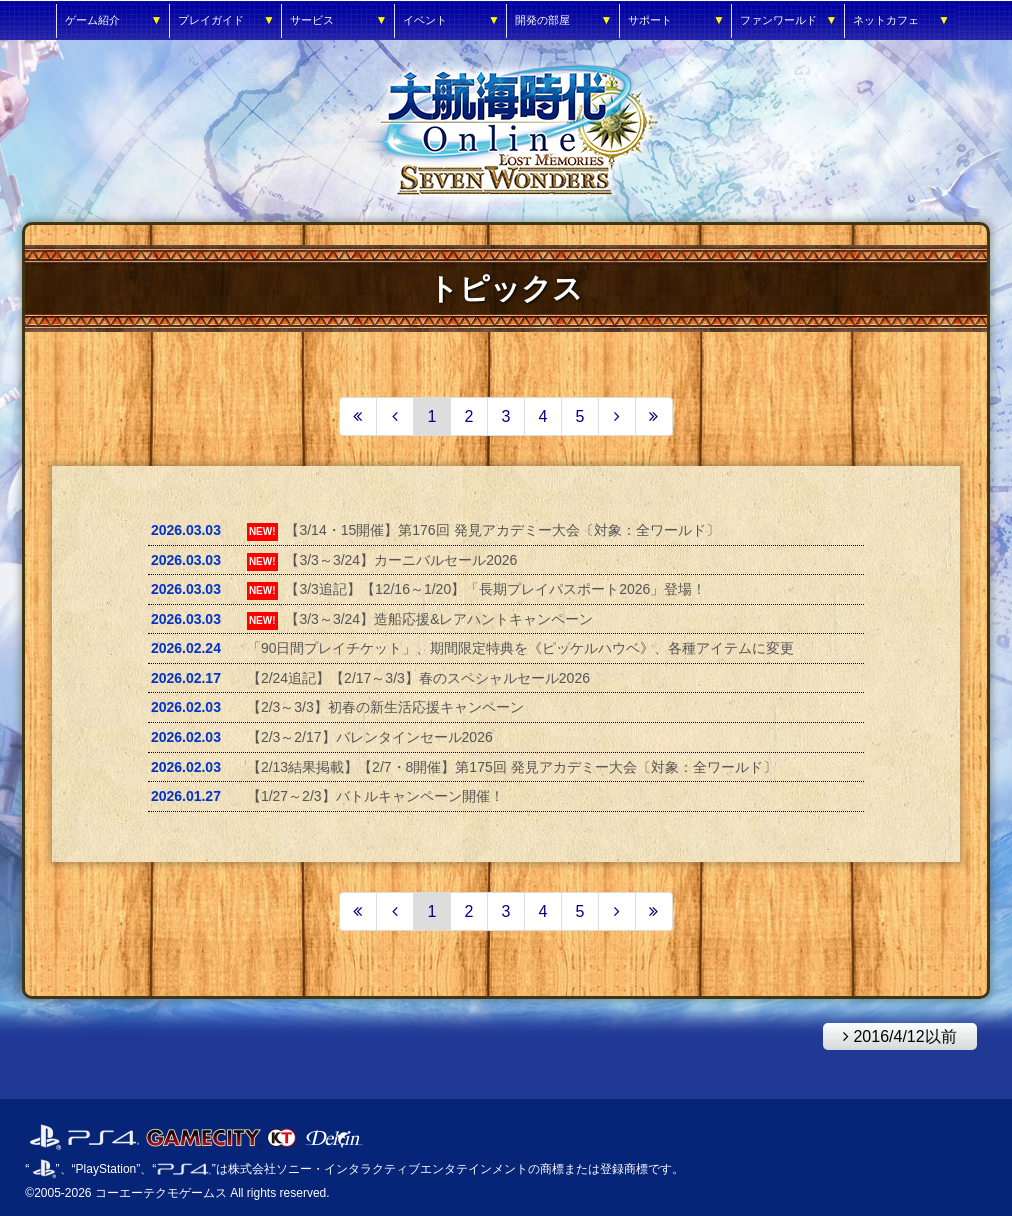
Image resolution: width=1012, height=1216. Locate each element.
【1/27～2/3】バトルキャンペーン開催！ (375, 796)
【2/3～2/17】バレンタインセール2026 (370, 737)
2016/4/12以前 (890, 1034)
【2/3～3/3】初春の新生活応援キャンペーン (385, 707)
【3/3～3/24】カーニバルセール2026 (401, 560)
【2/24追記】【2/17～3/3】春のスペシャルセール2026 (418, 678)
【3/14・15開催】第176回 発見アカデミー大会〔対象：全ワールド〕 (502, 530)
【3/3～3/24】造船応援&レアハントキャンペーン (439, 619)
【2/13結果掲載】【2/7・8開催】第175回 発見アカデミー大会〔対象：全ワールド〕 (512, 767)
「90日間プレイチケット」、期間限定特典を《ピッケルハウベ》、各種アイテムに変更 (521, 648)
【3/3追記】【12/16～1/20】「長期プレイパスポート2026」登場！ (495, 589)
